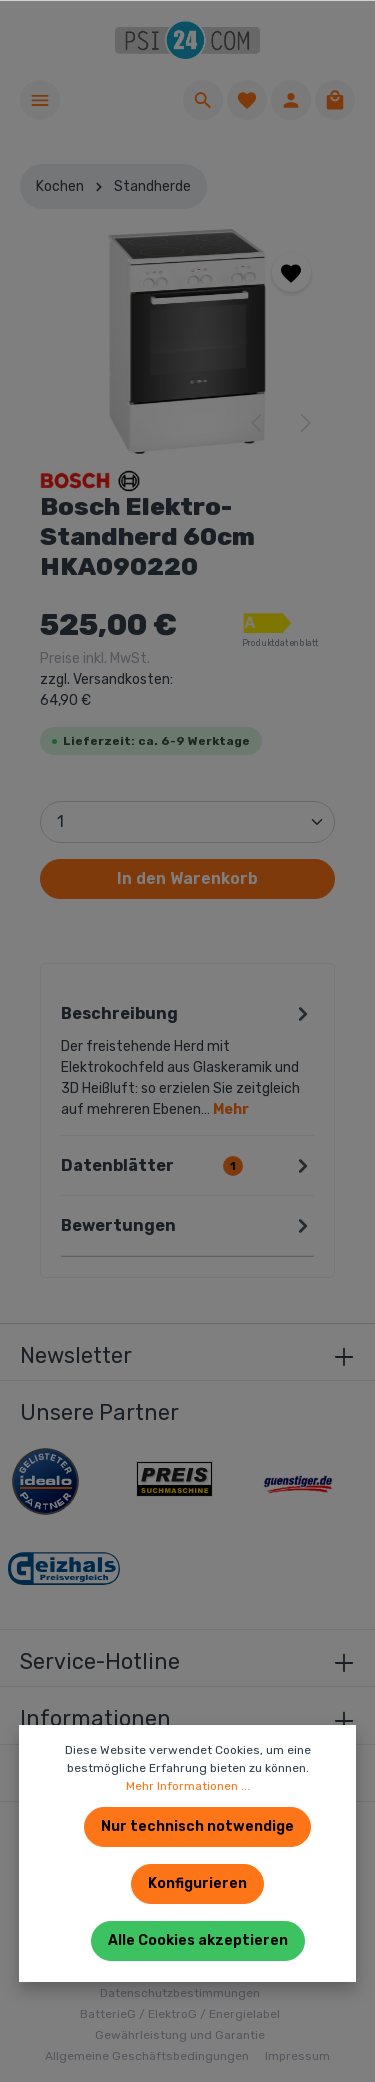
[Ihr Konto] (291, 100)
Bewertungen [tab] (187, 1225)
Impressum (297, 2056)
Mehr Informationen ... (188, 1786)
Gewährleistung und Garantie (180, 2035)
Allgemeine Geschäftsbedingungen (147, 2056)
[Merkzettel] (247, 100)
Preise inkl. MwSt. (106, 679)
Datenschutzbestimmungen (180, 1993)
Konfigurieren (197, 1883)
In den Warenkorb (187, 878)
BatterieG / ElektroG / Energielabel (180, 2014)
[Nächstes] (304, 423)
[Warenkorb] (335, 100)
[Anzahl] (187, 822)
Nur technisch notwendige (197, 1826)
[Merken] (291, 272)
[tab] (187, 1059)
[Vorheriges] (258, 423)
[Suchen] (203, 100)
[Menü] (40, 100)
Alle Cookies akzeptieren (198, 1940)
